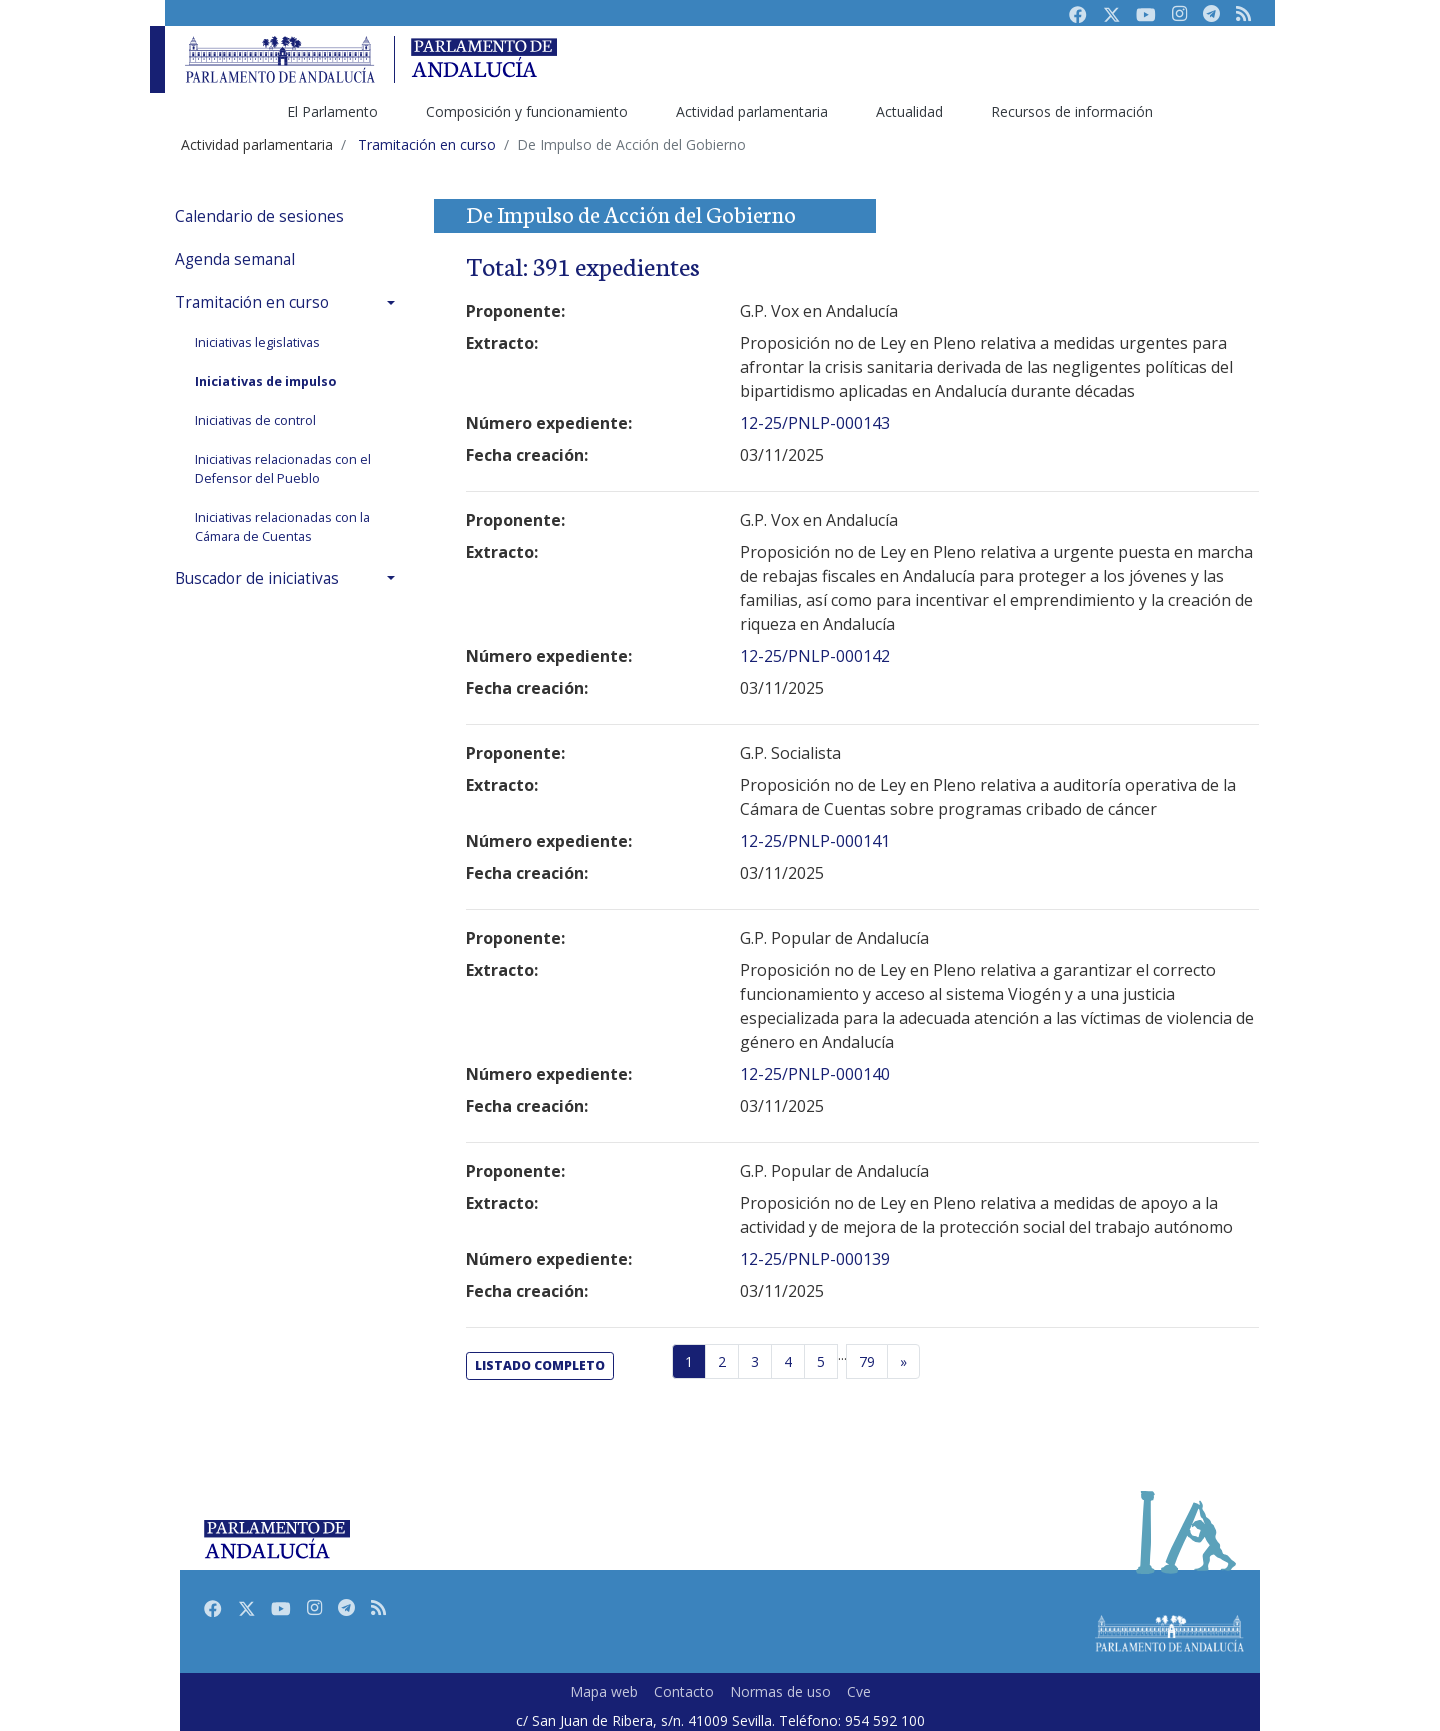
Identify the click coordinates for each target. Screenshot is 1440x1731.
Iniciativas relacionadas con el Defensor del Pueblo (283, 469)
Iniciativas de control (255, 420)
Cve (859, 1691)
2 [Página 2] (722, 1361)
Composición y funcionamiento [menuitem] (527, 111)
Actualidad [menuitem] (909, 111)
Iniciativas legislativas (257, 342)
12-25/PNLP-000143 (815, 423)
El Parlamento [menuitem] (332, 111)
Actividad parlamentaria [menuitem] (752, 111)
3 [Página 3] (755, 1361)
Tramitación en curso (252, 302)
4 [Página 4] (788, 1361)
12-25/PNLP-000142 (815, 656)
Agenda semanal (235, 259)
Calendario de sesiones (259, 216)
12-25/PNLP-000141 (815, 841)
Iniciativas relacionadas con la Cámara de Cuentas (282, 527)
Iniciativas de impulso (265, 381)
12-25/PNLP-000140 (815, 1074)
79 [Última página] (867, 1361)
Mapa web (604, 1691)
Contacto (684, 1691)
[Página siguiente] (903, 1362)
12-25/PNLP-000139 (815, 1259)
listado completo (540, 1365)
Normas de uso (780, 1691)
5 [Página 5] (821, 1361)
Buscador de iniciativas (257, 578)
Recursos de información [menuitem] (1072, 111)
